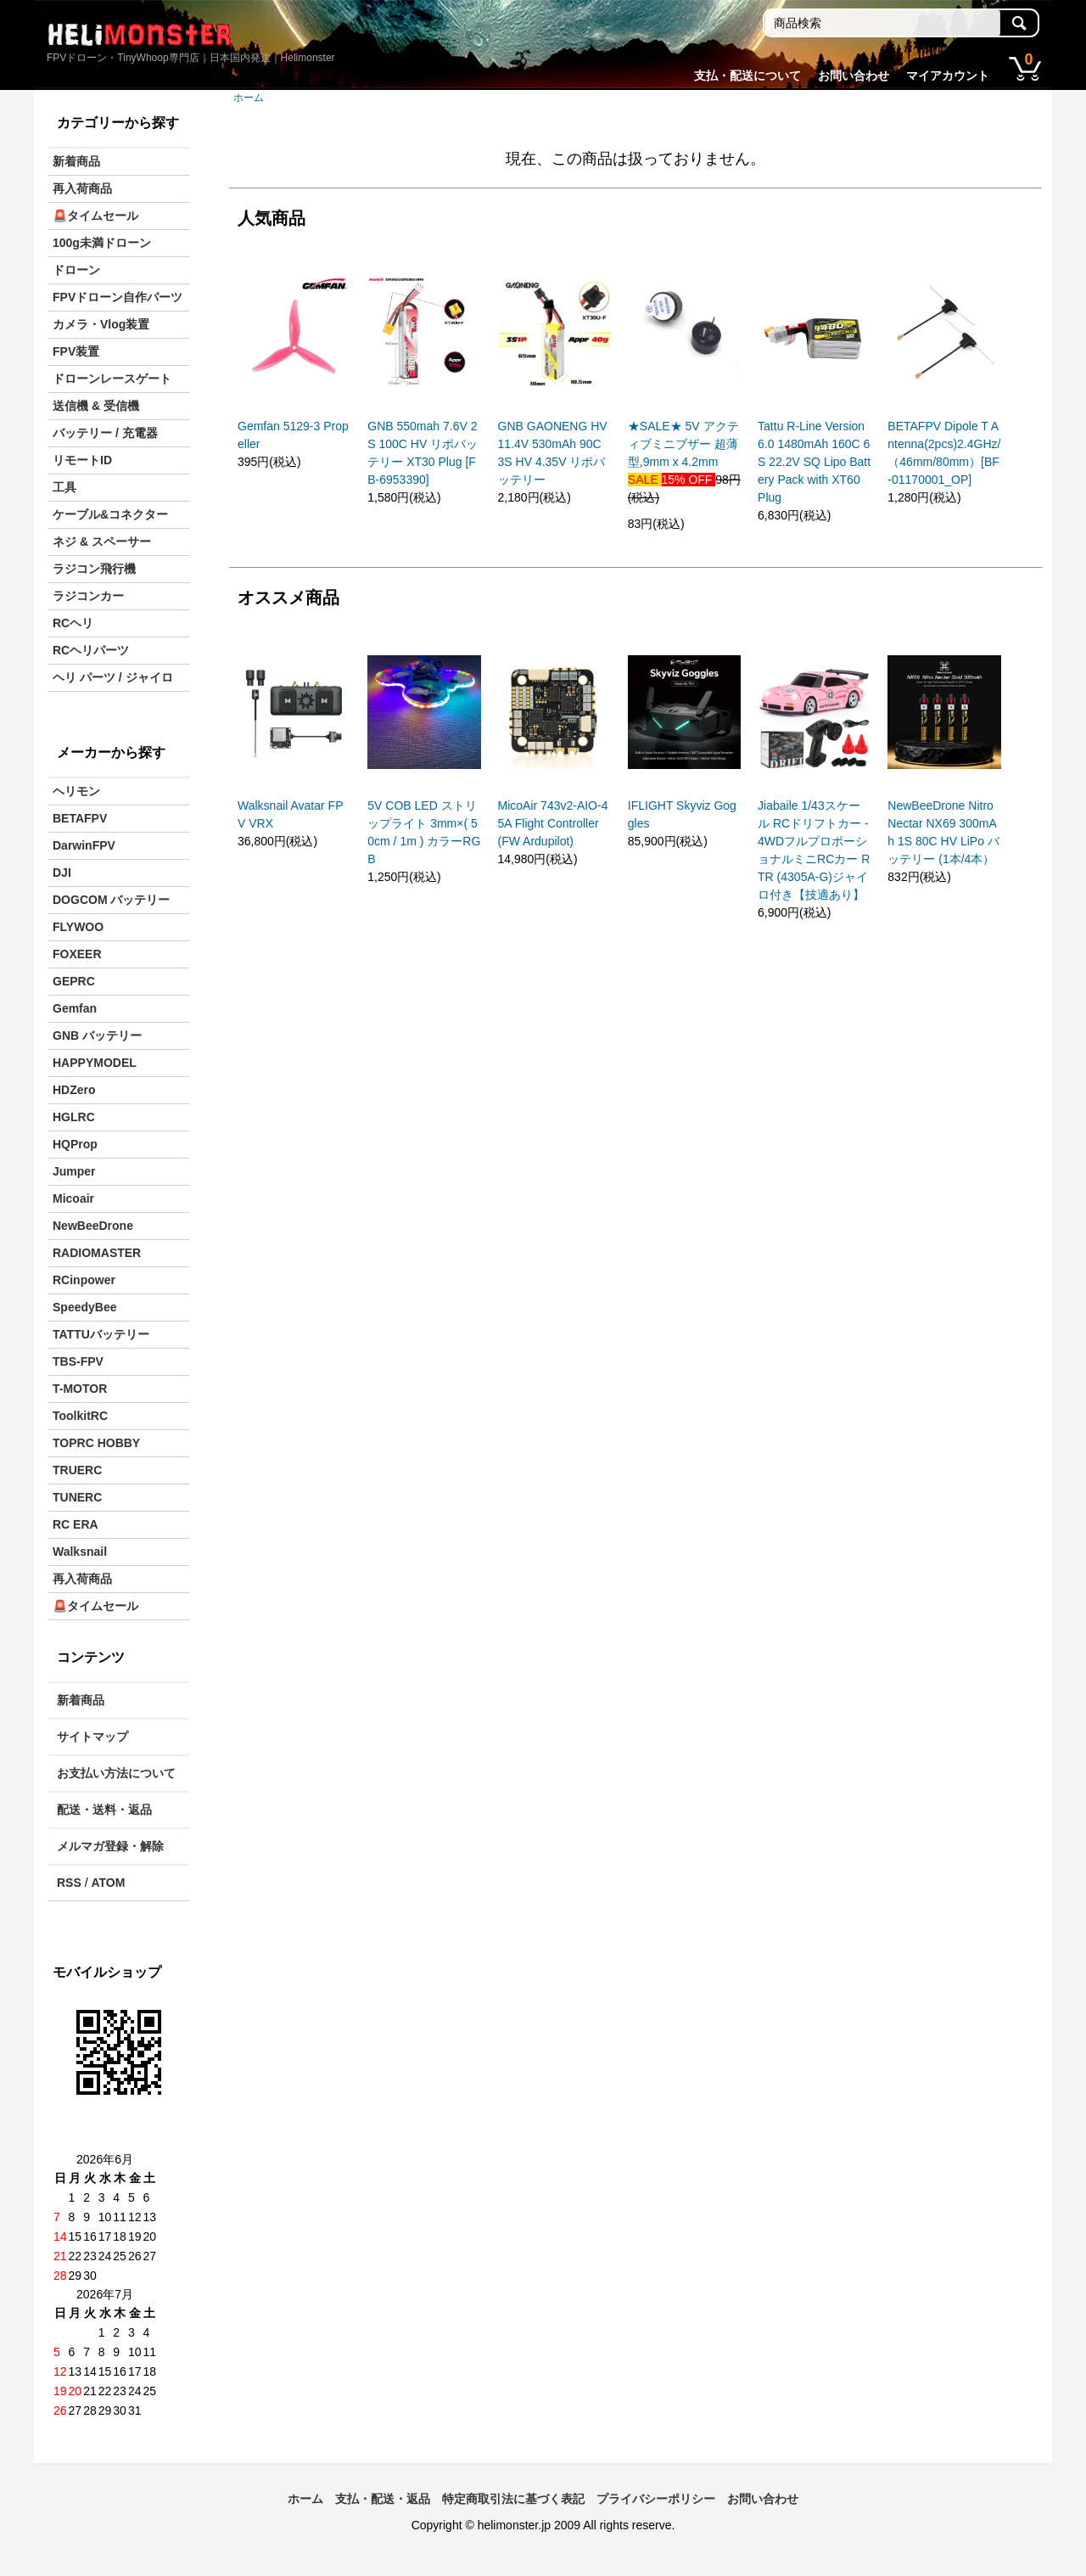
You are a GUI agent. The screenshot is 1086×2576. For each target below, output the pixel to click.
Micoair (73, 1198)
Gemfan (75, 1008)
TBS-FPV (78, 1361)
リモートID (82, 460)
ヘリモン (76, 791)
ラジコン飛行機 (94, 568)
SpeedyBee (84, 1307)
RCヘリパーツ (91, 650)
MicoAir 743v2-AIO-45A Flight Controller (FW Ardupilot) (553, 823)
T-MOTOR (80, 1388)
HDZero (74, 1090)
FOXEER (77, 954)
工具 (64, 487)
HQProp (75, 1144)
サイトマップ (92, 1736)
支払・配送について (747, 75)
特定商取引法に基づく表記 (513, 2499)
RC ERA (75, 1524)
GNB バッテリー (97, 1035)
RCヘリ (73, 623)
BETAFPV (80, 818)
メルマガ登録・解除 (110, 1846)
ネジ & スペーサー (102, 541)
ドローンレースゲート (112, 378)
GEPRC (74, 981)
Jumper (74, 1171)
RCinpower (84, 1280)
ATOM (108, 1882)
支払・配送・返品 (382, 2499)
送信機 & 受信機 (96, 405)
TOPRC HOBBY (96, 1443)
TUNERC (77, 1497)
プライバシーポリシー (655, 2499)
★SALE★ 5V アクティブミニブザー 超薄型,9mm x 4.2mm (683, 444)
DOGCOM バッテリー (111, 899)
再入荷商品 (82, 188)
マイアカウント (947, 75)
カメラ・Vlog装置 (101, 324)
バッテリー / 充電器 (105, 433)
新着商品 (76, 161)
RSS (69, 1882)
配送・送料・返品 (104, 1809)
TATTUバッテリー (101, 1334)
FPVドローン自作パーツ (117, 297)
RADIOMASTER (97, 1253)
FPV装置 (76, 351)
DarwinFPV (84, 845)
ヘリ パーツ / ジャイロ (113, 677)
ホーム (248, 98)
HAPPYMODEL (95, 1062)
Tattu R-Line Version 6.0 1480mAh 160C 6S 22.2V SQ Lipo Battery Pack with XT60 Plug (814, 461)
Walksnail (80, 1551)
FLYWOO (78, 927)
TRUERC (77, 1470)
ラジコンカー (88, 596)
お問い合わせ (853, 75)
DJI (62, 872)
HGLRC (74, 1117)
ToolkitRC (80, 1416)
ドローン (76, 270)
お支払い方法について (116, 1773)
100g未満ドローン (102, 243)
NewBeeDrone (93, 1225)
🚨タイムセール (95, 215)
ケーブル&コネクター (110, 514)
